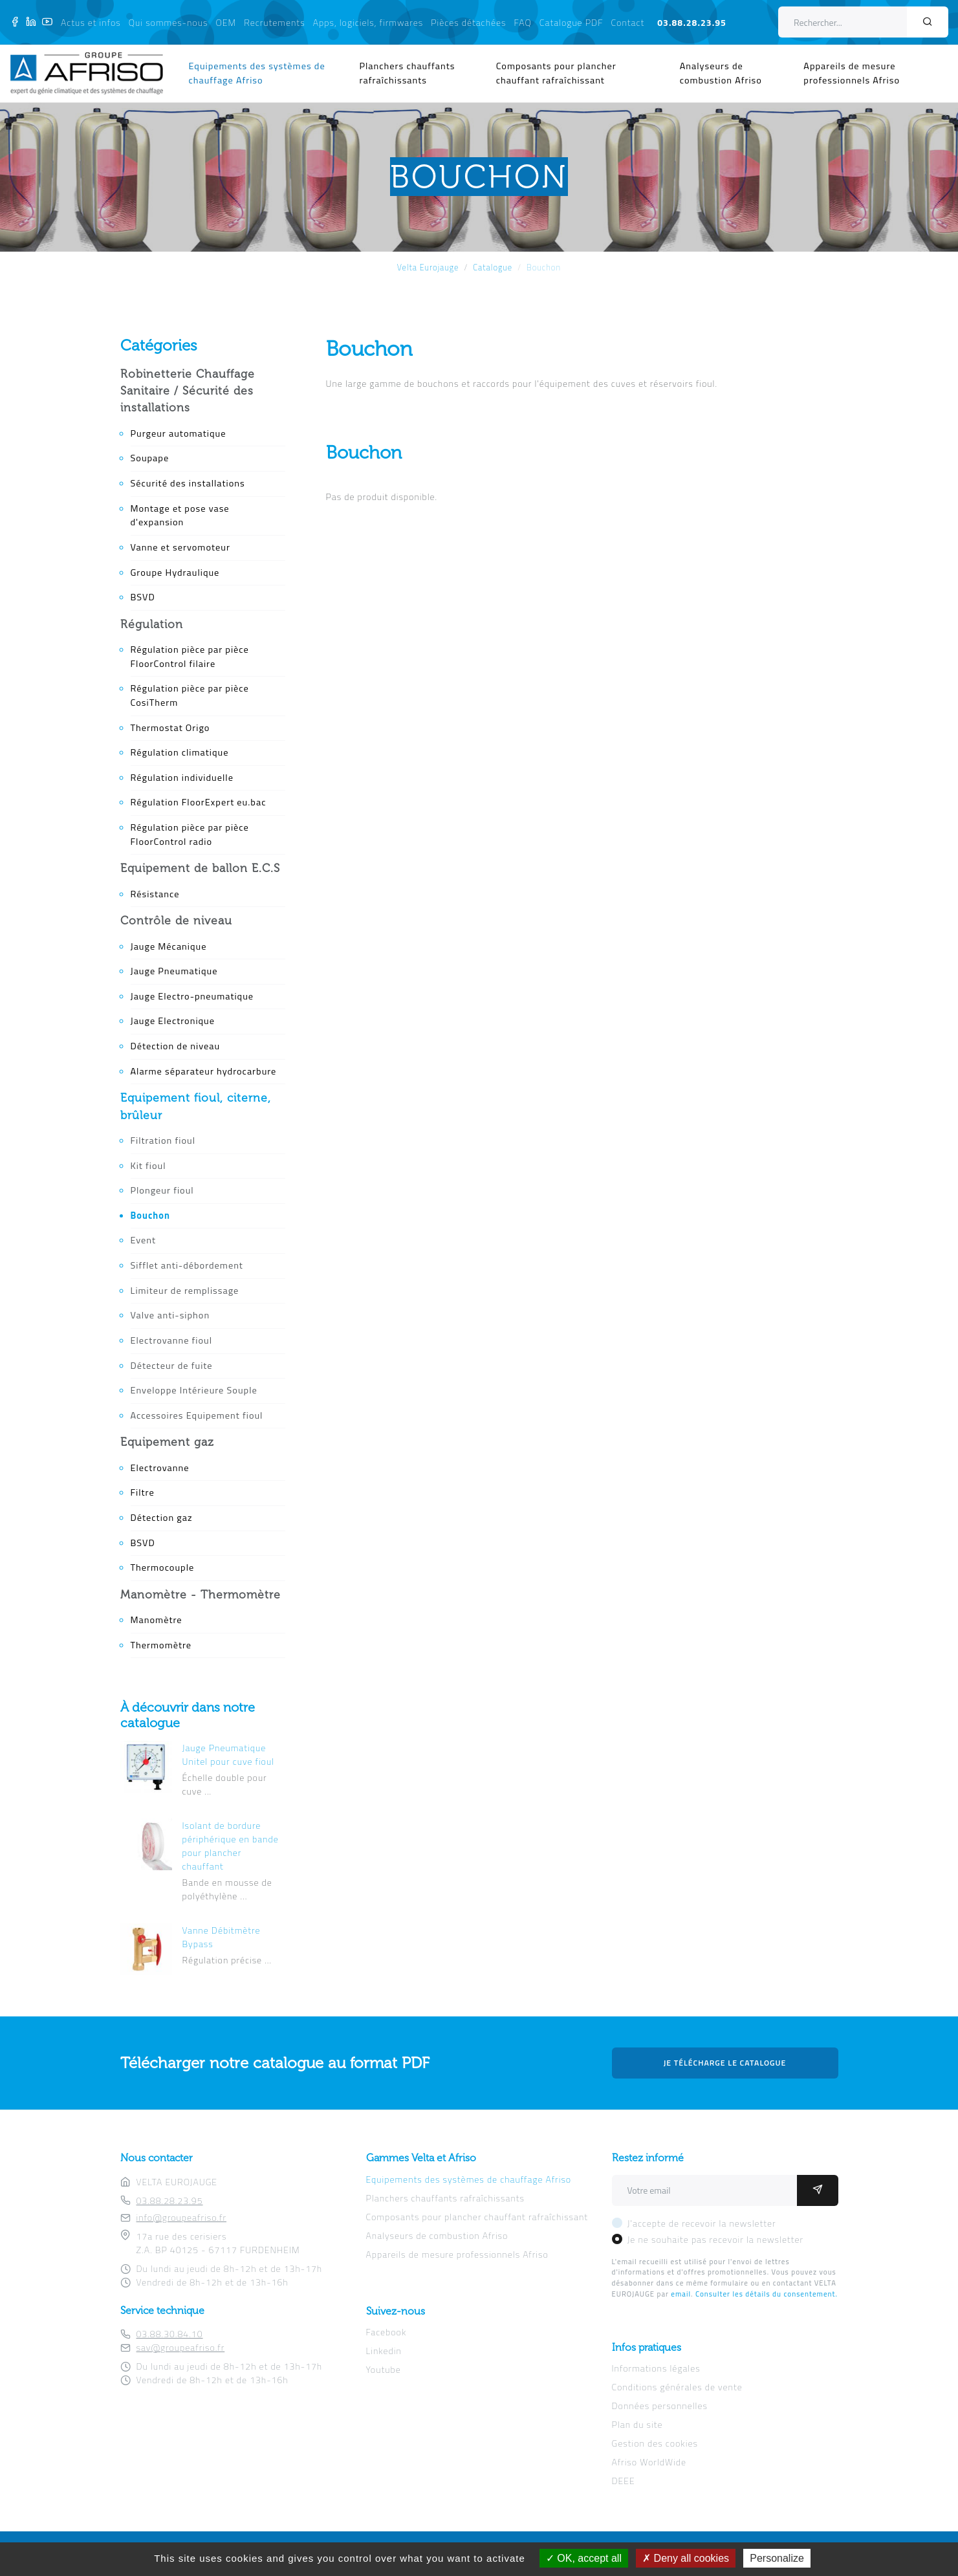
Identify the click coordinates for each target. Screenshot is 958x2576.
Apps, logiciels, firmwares (368, 22)
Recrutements (274, 22)
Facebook (386, 2332)
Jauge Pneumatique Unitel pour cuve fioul (228, 1754)
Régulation (151, 624)
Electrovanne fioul (172, 1340)
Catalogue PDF (571, 22)
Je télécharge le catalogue (725, 2063)
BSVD (143, 597)
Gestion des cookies (655, 2443)
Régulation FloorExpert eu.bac (199, 802)
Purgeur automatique (178, 433)
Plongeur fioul (162, 1190)
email (681, 2293)
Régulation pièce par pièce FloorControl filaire (190, 656)
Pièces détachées (468, 22)
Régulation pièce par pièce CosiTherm (190, 695)
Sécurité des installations (188, 483)
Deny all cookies (685, 2558)
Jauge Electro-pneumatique (192, 996)
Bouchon (150, 1215)
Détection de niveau (176, 1046)
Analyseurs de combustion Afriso (721, 73)
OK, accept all (584, 2558)
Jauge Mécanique (169, 946)
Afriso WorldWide (649, 2462)
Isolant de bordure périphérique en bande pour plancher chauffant (230, 1845)
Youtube (383, 2369)
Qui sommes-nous (168, 22)
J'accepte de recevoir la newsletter (701, 2223)
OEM (225, 22)
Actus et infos (91, 22)
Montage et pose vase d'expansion (180, 515)
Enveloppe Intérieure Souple (194, 1390)
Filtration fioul (163, 1140)
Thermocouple (163, 1567)
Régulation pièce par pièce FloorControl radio (190, 834)
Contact (628, 22)
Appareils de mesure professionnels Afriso (851, 73)
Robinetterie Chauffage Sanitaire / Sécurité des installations (187, 391)
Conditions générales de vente (677, 2387)
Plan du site (637, 2424)
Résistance (155, 894)
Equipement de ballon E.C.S (200, 868)
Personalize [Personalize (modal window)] (777, 2558)
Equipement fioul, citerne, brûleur (195, 1106)
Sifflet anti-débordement (187, 1265)
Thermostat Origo (170, 728)
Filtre (143, 1492)
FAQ (523, 22)
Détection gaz (162, 1518)
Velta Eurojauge (428, 267)
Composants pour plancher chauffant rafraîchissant (556, 73)
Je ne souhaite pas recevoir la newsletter (715, 2239)
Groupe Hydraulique (175, 572)
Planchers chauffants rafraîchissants (407, 73)
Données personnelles (660, 2405)
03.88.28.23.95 (691, 22)
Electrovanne (160, 1468)
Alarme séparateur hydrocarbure (204, 1071)
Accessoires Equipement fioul (197, 1415)
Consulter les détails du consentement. (766, 2293)
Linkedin (384, 2350)
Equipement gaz (167, 1442)
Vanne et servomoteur (180, 547)
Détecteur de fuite (172, 1366)
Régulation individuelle (182, 777)
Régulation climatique (180, 752)
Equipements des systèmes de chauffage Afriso (257, 73)
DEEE (623, 2480)
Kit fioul (148, 1166)
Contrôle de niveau (176, 920)
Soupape (150, 458)
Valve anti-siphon (170, 1315)
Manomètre (156, 1620)
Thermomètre (161, 1645)
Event (144, 1240)
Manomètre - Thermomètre (200, 1595)
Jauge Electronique (173, 1021)
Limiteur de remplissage (185, 1290)
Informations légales (656, 2368)
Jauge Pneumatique (174, 971)
